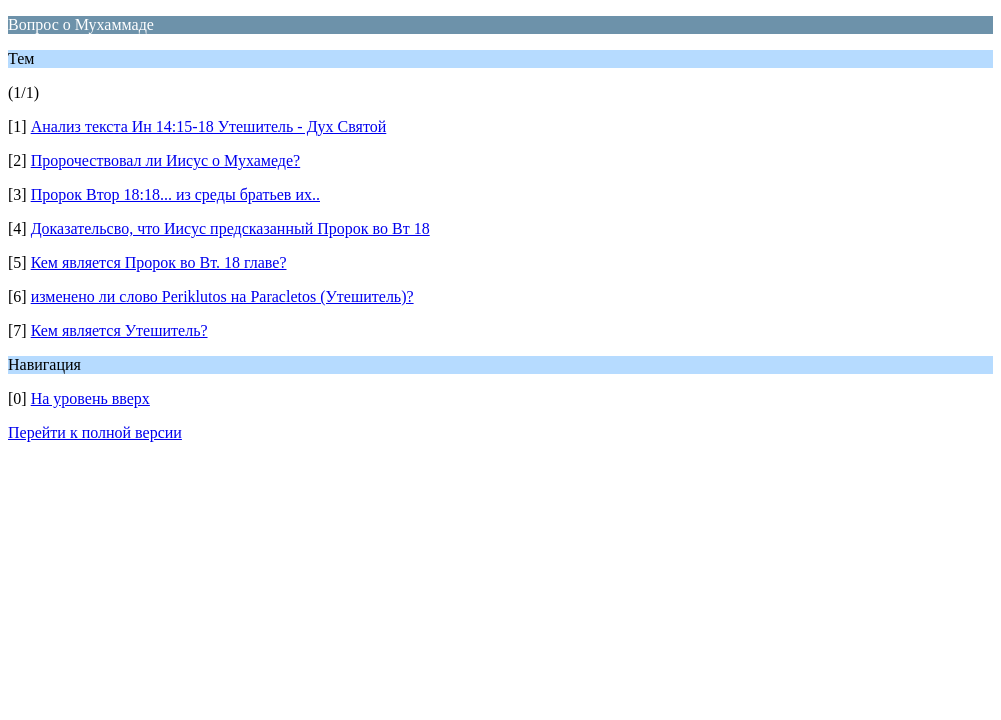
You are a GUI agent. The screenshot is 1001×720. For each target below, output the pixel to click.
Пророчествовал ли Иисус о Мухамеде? (166, 160)
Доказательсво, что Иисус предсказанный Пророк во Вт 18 (230, 228)
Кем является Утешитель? (119, 330)
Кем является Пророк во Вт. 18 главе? (159, 262)
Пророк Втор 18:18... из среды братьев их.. (175, 194)
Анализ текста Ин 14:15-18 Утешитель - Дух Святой (209, 126)
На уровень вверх (90, 398)
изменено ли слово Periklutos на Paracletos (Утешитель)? (222, 296)
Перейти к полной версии (95, 432)
